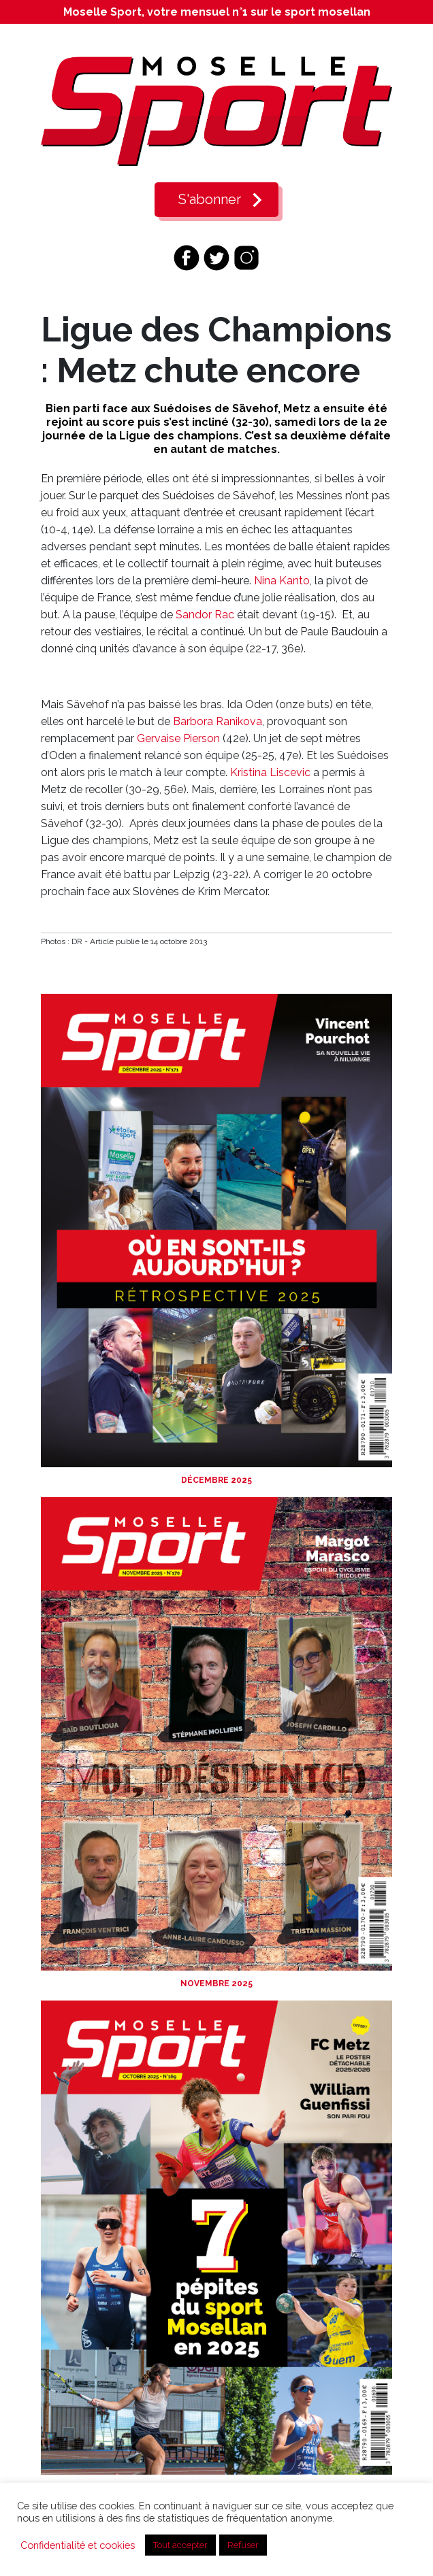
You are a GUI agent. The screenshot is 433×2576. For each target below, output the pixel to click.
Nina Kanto (282, 580)
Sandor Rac (205, 614)
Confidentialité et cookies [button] (77, 2545)
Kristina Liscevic (270, 772)
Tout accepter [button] (180, 2545)
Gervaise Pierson (178, 738)
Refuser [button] (243, 2545)
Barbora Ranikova (217, 721)
